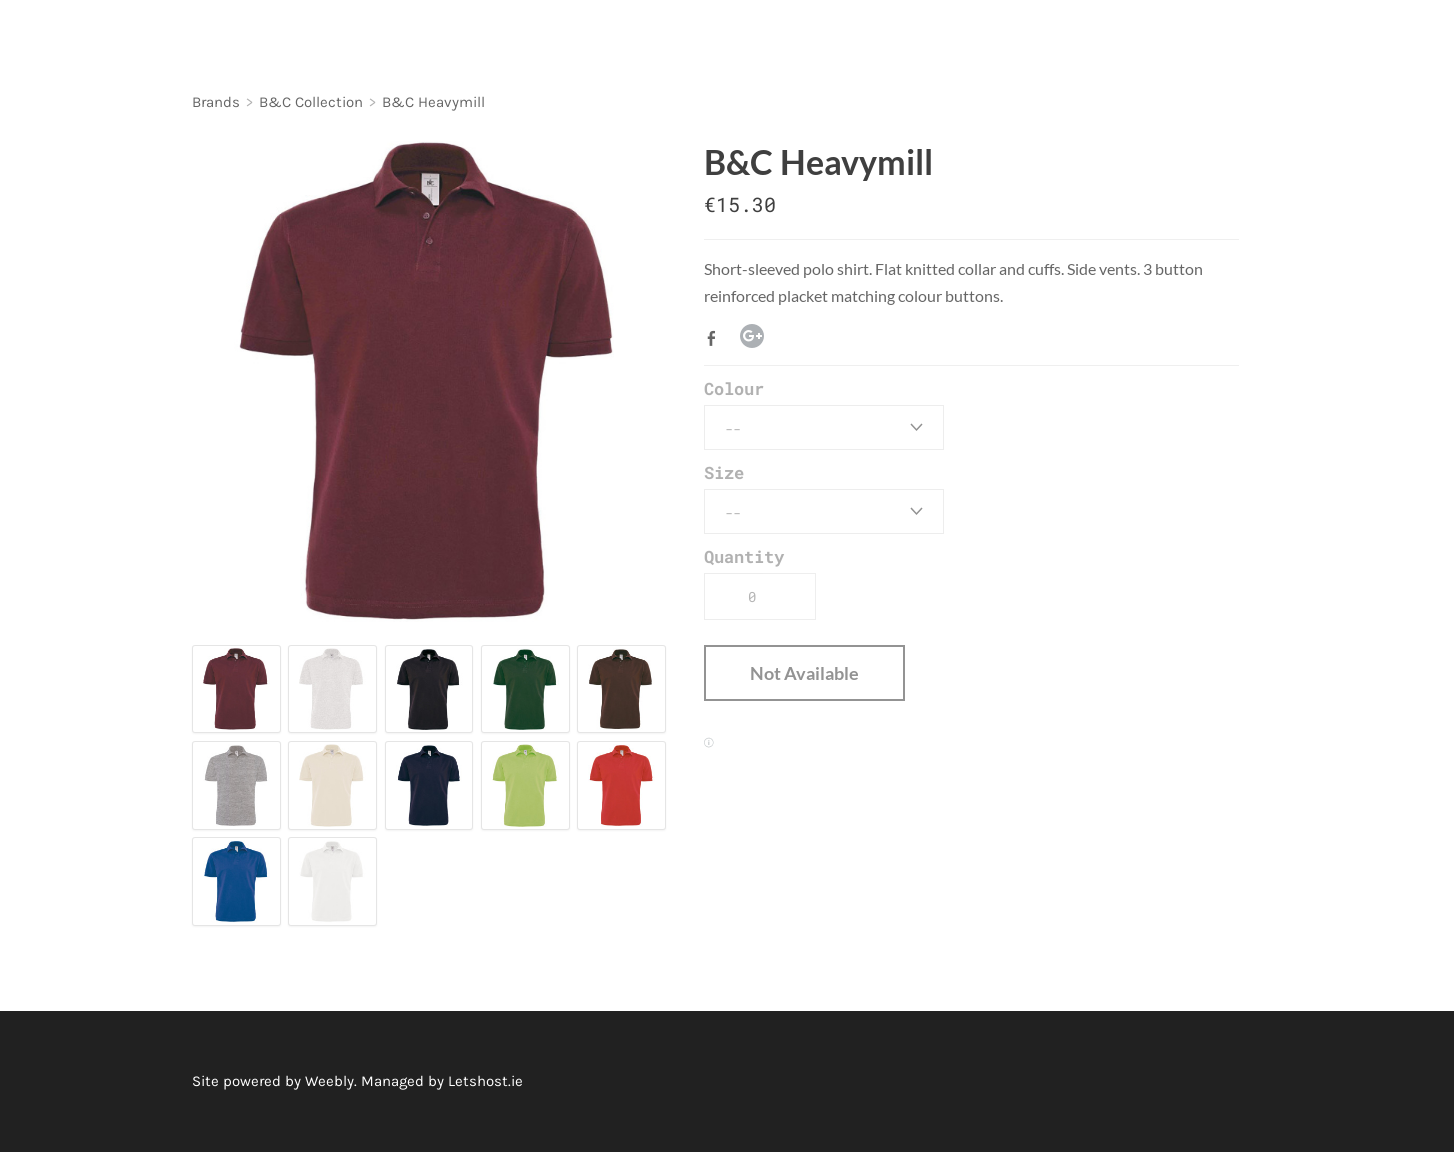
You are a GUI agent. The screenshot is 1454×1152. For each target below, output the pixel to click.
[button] (804, 673)
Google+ (752, 336)
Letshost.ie (485, 1081)
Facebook (716, 338)
